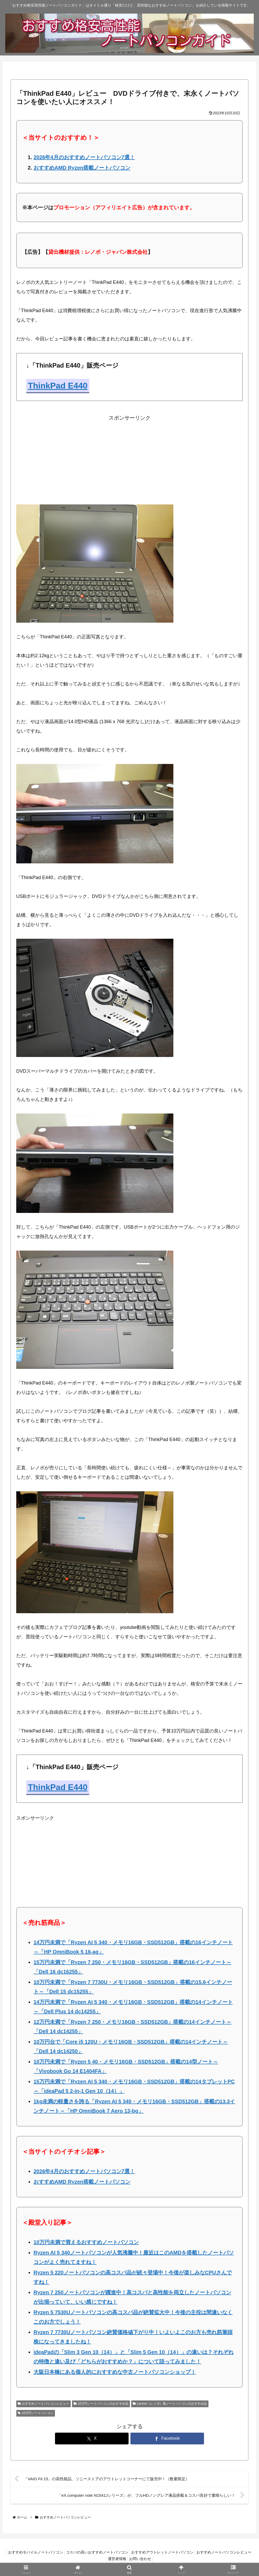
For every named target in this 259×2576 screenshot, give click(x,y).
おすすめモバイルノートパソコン (61, 2553)
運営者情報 (146, 2559)
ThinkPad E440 (57, 385)
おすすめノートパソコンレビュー (43, 2403)
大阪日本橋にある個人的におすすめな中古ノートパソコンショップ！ (115, 2372)
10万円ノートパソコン (35, 2413)
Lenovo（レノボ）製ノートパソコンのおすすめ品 (170, 2403)
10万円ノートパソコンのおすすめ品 (101, 2403)
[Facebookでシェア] (167, 2438)
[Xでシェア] (92, 2438)
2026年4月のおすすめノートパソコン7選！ (84, 157)
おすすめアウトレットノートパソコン (194, 2553)
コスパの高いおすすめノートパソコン (126, 2553)
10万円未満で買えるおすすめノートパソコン (86, 2242)
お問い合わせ (172, 2559)
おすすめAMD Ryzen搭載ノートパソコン (82, 168)
